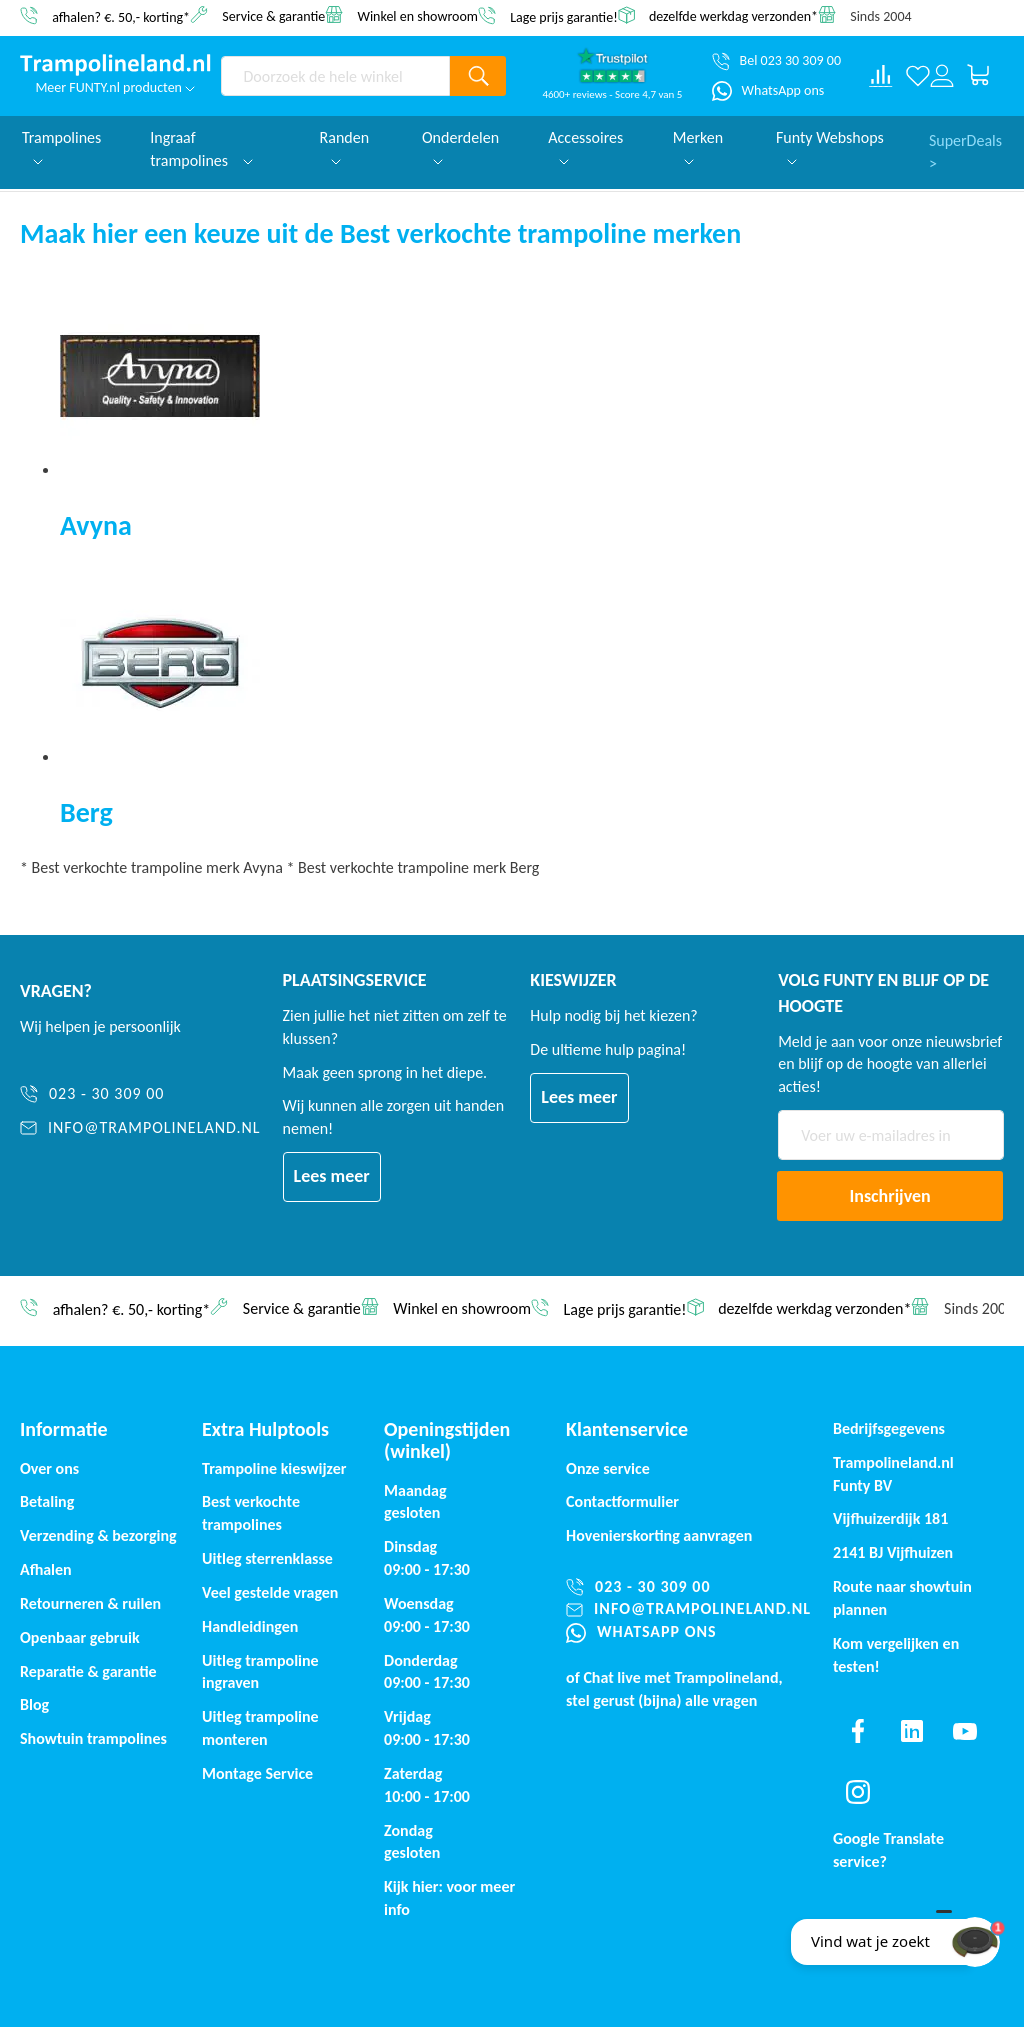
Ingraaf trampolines (201, 149)
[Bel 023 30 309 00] (776, 61)
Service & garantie (273, 15)
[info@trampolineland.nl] (140, 1128)
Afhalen (46, 1569)
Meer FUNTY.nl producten (115, 87)
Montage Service (257, 1773)
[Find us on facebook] (858, 1731)
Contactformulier (622, 1501)
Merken (698, 146)
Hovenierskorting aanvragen (659, 1535)
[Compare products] (881, 76)
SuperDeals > (965, 149)
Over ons (49, 1468)
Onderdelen (460, 146)
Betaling (47, 1501)
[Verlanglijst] (918, 76)
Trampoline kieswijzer (274, 1468)
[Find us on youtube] (965, 1731)
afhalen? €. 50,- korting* (121, 16)
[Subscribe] (890, 1196)
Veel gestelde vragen (270, 1592)
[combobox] (336, 76)
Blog (34, 1704)
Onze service (608, 1468)
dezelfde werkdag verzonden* (733, 16)
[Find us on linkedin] (912, 1731)
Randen (345, 146)
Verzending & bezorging (98, 1535)
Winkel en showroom (417, 15)
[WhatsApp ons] (768, 91)
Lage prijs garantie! (564, 16)
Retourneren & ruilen (90, 1603)
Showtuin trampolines (93, 1738)
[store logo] (115, 65)
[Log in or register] (942, 76)
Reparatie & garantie (88, 1671)
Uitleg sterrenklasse (267, 1558)
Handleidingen (250, 1626)
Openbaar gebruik (80, 1637)
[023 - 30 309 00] (140, 1094)
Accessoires (585, 146)
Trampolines (61, 146)
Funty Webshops (830, 146)
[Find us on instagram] (858, 1792)
